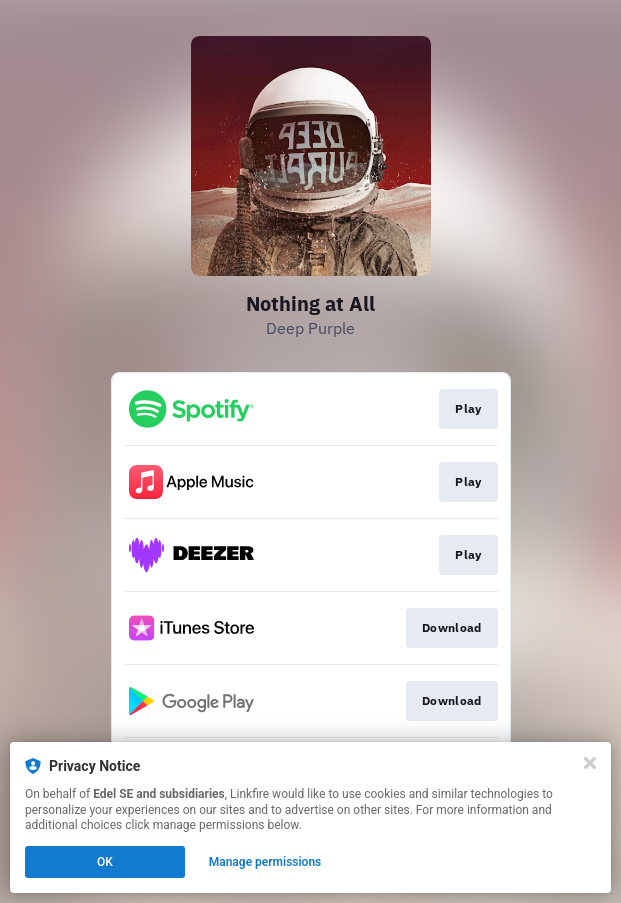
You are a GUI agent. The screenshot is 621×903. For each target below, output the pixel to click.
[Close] (590, 763)
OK (105, 862)
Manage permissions (265, 862)
